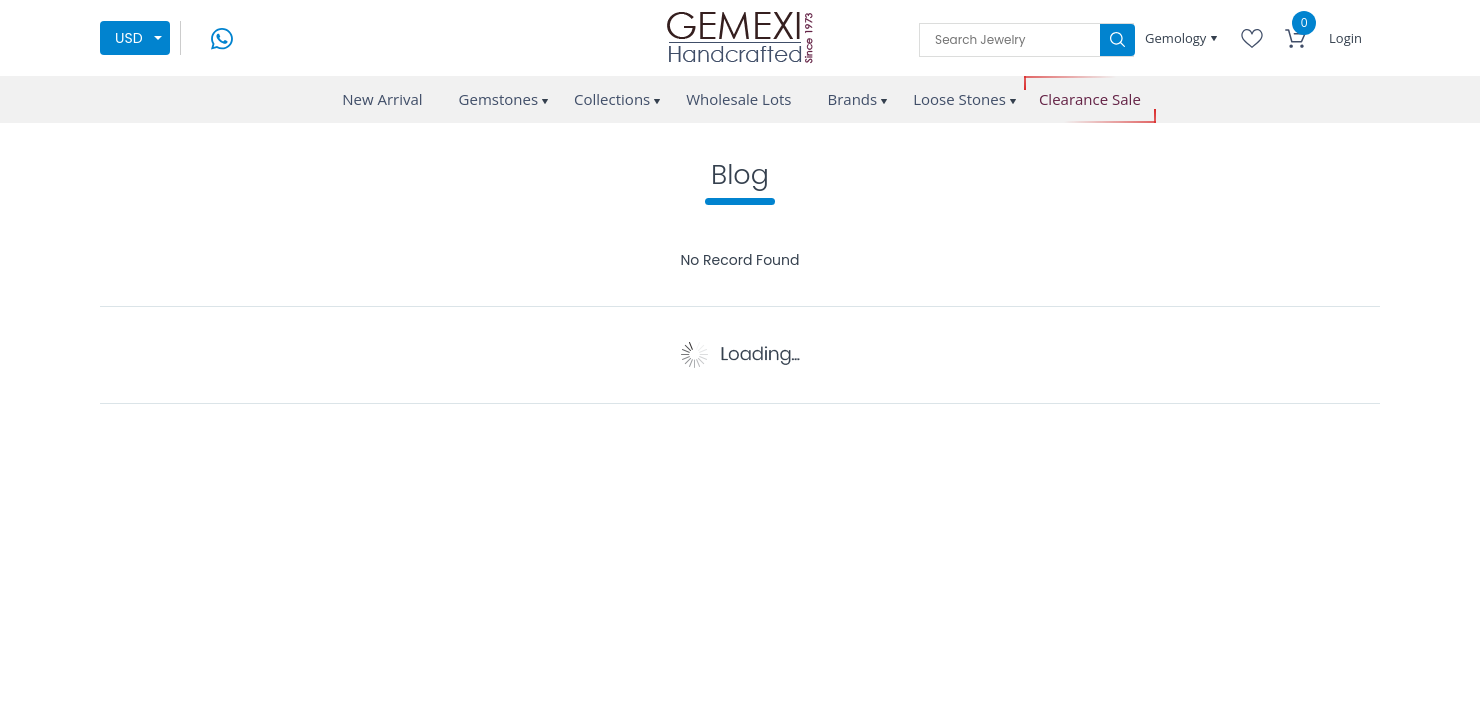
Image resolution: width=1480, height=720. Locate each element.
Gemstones (499, 99)
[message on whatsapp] (222, 36)
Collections (612, 99)
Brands (852, 99)
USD (129, 38)
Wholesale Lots (738, 99)
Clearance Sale (1090, 99)
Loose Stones (959, 99)
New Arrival (382, 99)
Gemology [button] (1177, 38)
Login (1345, 38)
